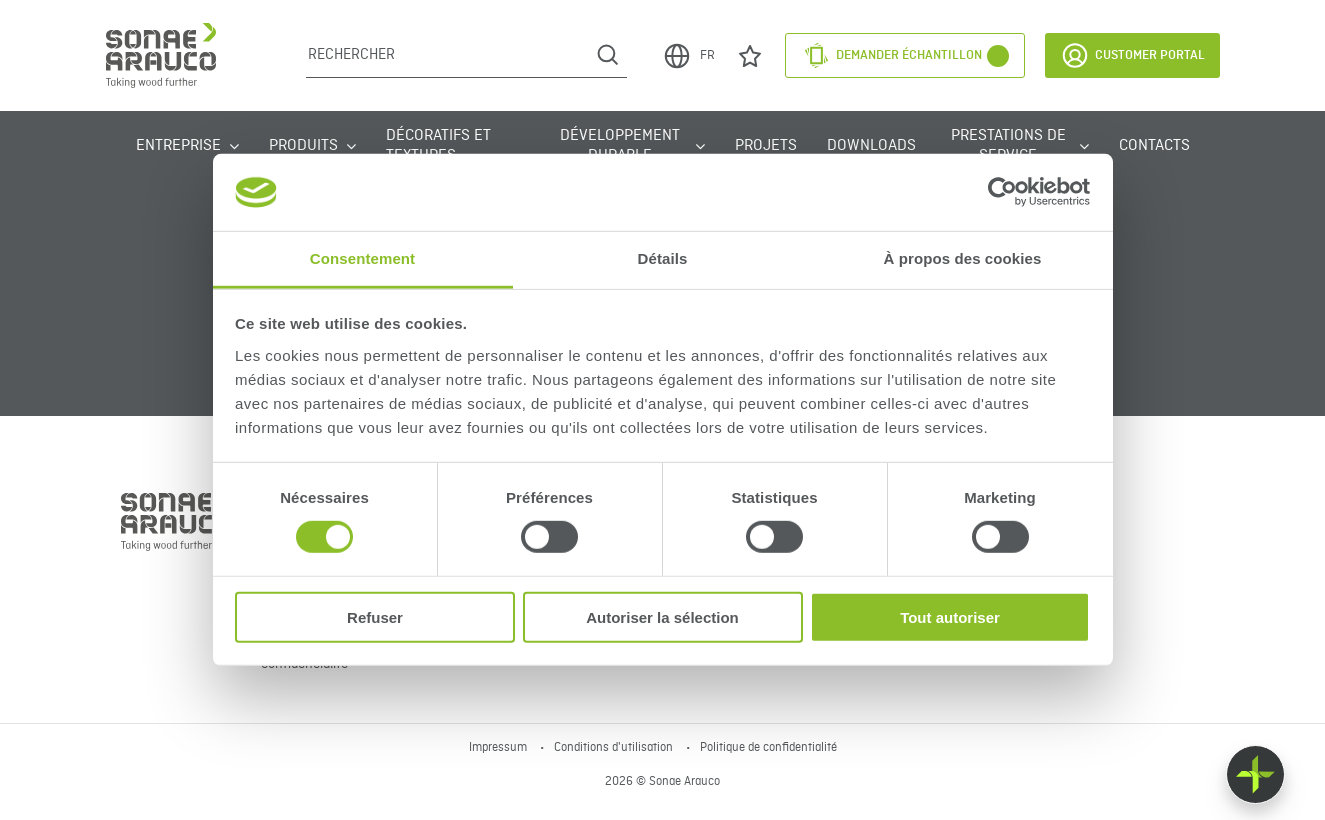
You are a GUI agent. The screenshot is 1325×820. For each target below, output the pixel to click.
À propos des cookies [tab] (963, 258)
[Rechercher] (447, 55)
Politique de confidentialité (768, 748)
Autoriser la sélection (662, 616)
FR (688, 56)
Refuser (375, 616)
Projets (766, 146)
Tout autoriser (950, 616)
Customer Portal (1132, 55)
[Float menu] (1255, 774)
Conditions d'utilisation (615, 748)
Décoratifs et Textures (438, 146)
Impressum (499, 748)
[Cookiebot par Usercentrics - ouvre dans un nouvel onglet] (1002, 192)
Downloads (871, 146)
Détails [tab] (663, 258)
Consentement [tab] (362, 258)
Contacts (1154, 146)
